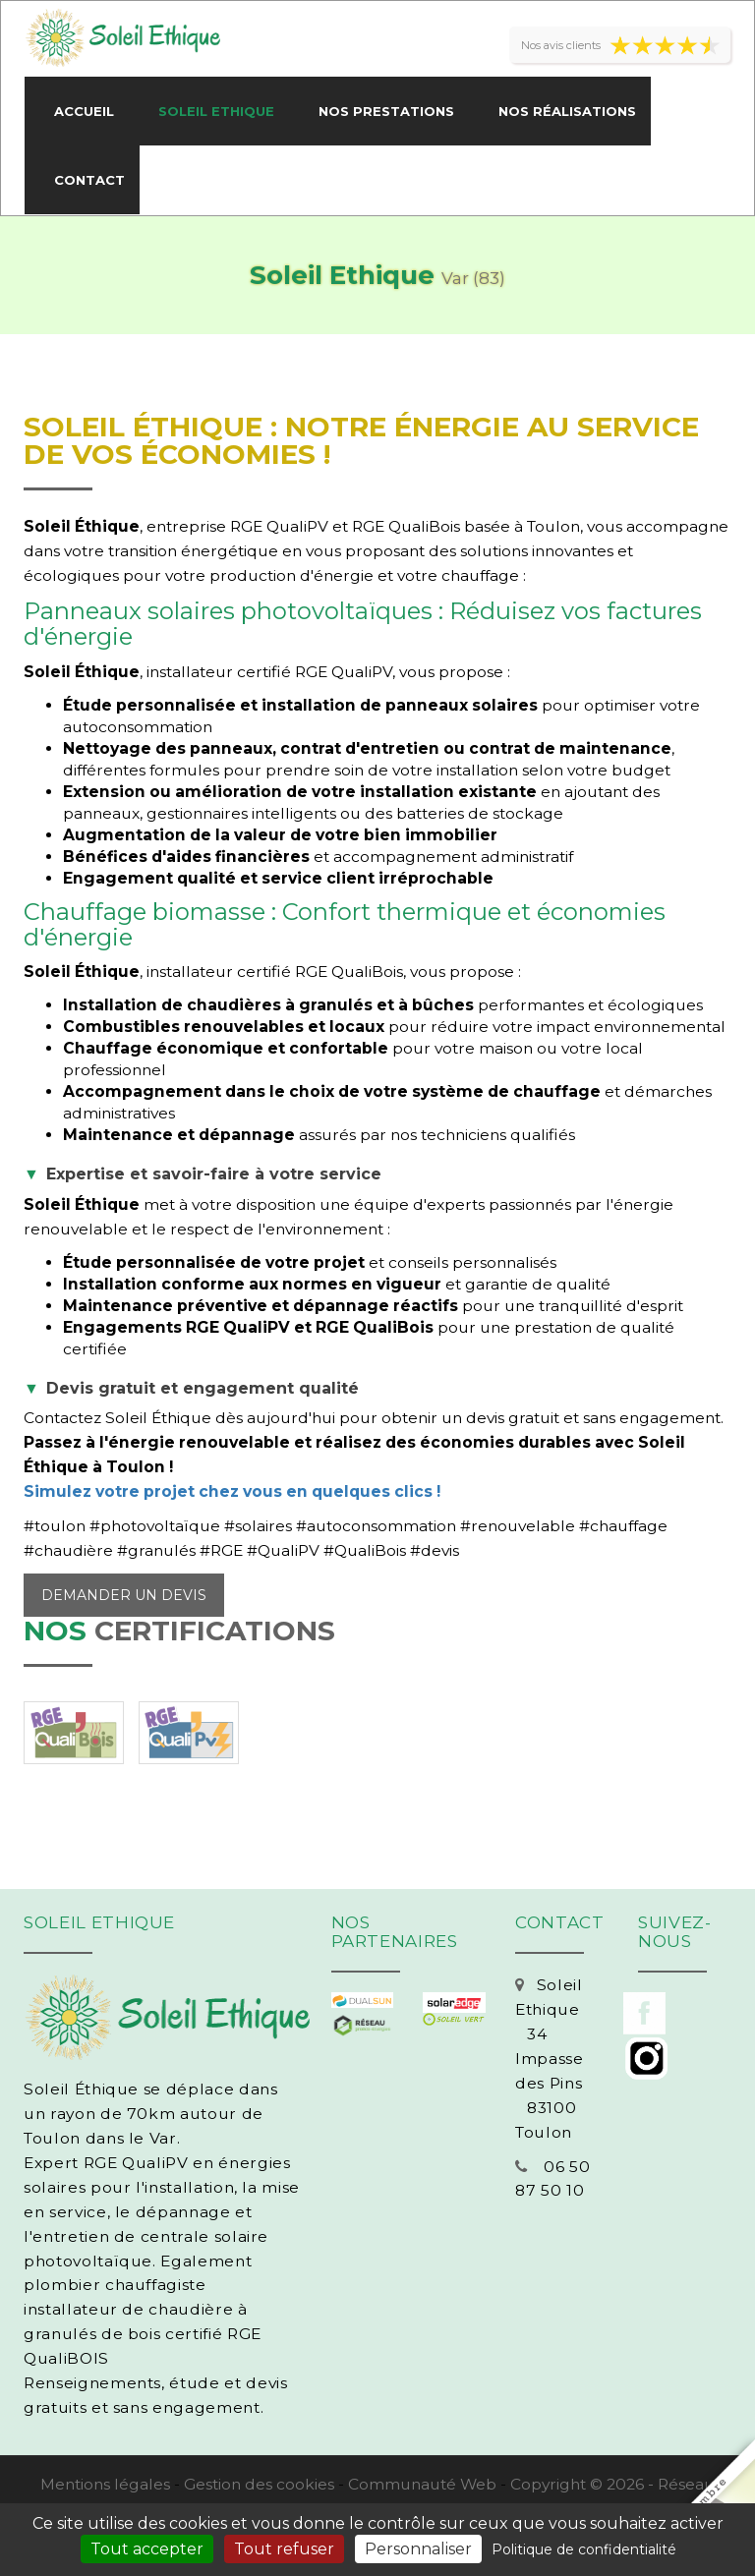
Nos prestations (386, 111)
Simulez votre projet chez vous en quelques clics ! (232, 1491)
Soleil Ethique (216, 111)
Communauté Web (422, 2484)
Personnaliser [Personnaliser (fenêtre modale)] (418, 2549)
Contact (89, 180)
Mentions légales (105, 2484)
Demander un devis (123, 1595)
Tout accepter (146, 2549)
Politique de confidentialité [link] (584, 2549)
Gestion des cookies (259, 2484)
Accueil (84, 111)
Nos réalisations (567, 111)
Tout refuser (284, 2549)
